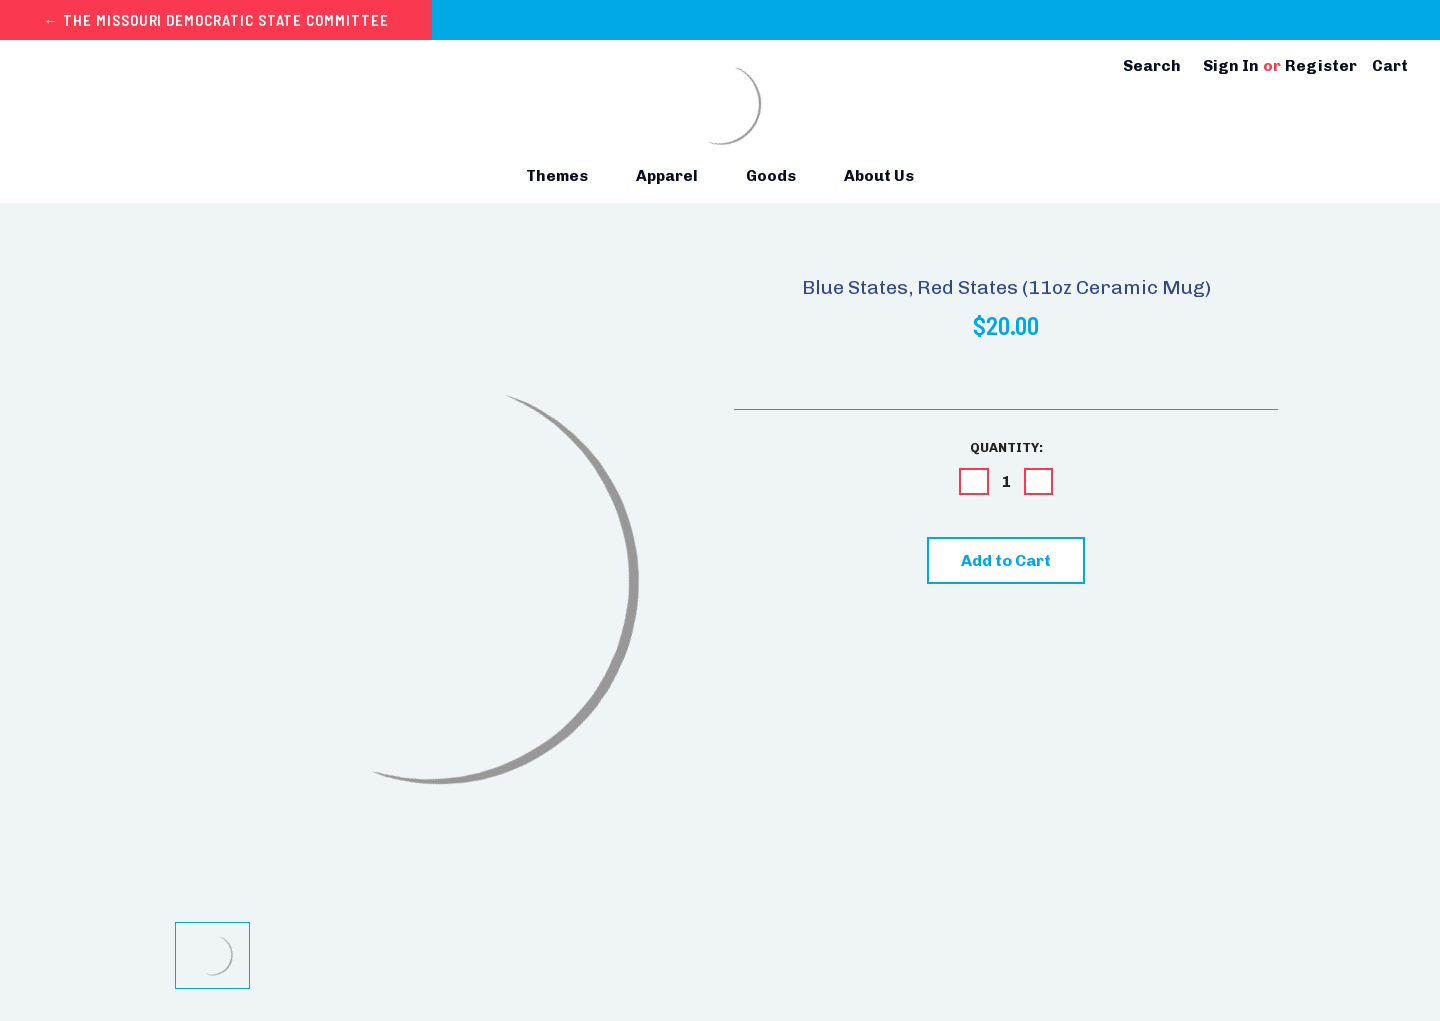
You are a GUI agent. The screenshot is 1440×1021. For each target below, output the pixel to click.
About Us (879, 175)
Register (1321, 65)
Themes (565, 175)
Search (1152, 65)
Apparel (675, 175)
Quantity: (1006, 447)
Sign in (1231, 65)
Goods (779, 175)
